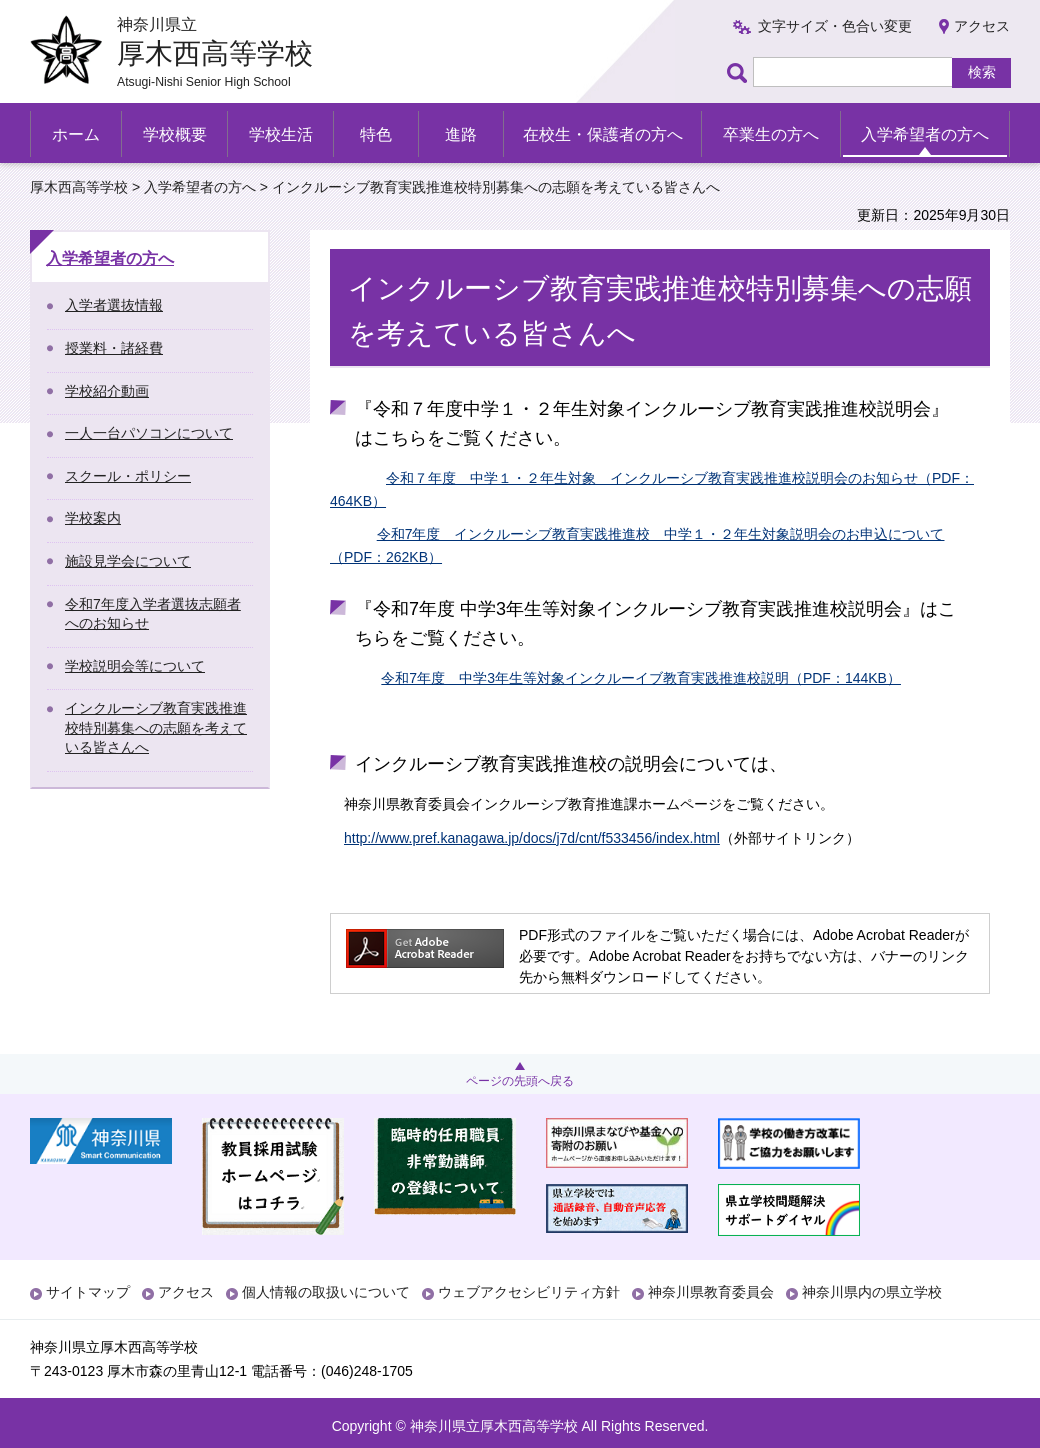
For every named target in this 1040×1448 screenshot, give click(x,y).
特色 (376, 134)
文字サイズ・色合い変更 (835, 26)
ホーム (76, 134)
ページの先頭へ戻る (520, 1081)
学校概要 (175, 134)
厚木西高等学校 (79, 187)
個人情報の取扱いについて (326, 1292)
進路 (461, 134)
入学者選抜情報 (114, 305)
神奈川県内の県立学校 (872, 1292)
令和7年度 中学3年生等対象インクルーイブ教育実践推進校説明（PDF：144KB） (641, 678)
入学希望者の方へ (925, 134)
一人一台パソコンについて (149, 433)
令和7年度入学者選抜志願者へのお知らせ (153, 614)
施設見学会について (128, 561)
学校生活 (281, 134)
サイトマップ (88, 1292)
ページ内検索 (740, 72)
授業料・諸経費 (114, 348)
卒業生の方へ (771, 134)
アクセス (982, 26)
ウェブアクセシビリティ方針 (529, 1292)
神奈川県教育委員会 (711, 1292)
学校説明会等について (135, 666)
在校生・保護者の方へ (603, 134)
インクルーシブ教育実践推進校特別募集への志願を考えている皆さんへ (156, 727)
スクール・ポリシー (128, 476)
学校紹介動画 (107, 391)
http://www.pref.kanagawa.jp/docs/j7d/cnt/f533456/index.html (532, 838)
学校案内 (93, 518)
